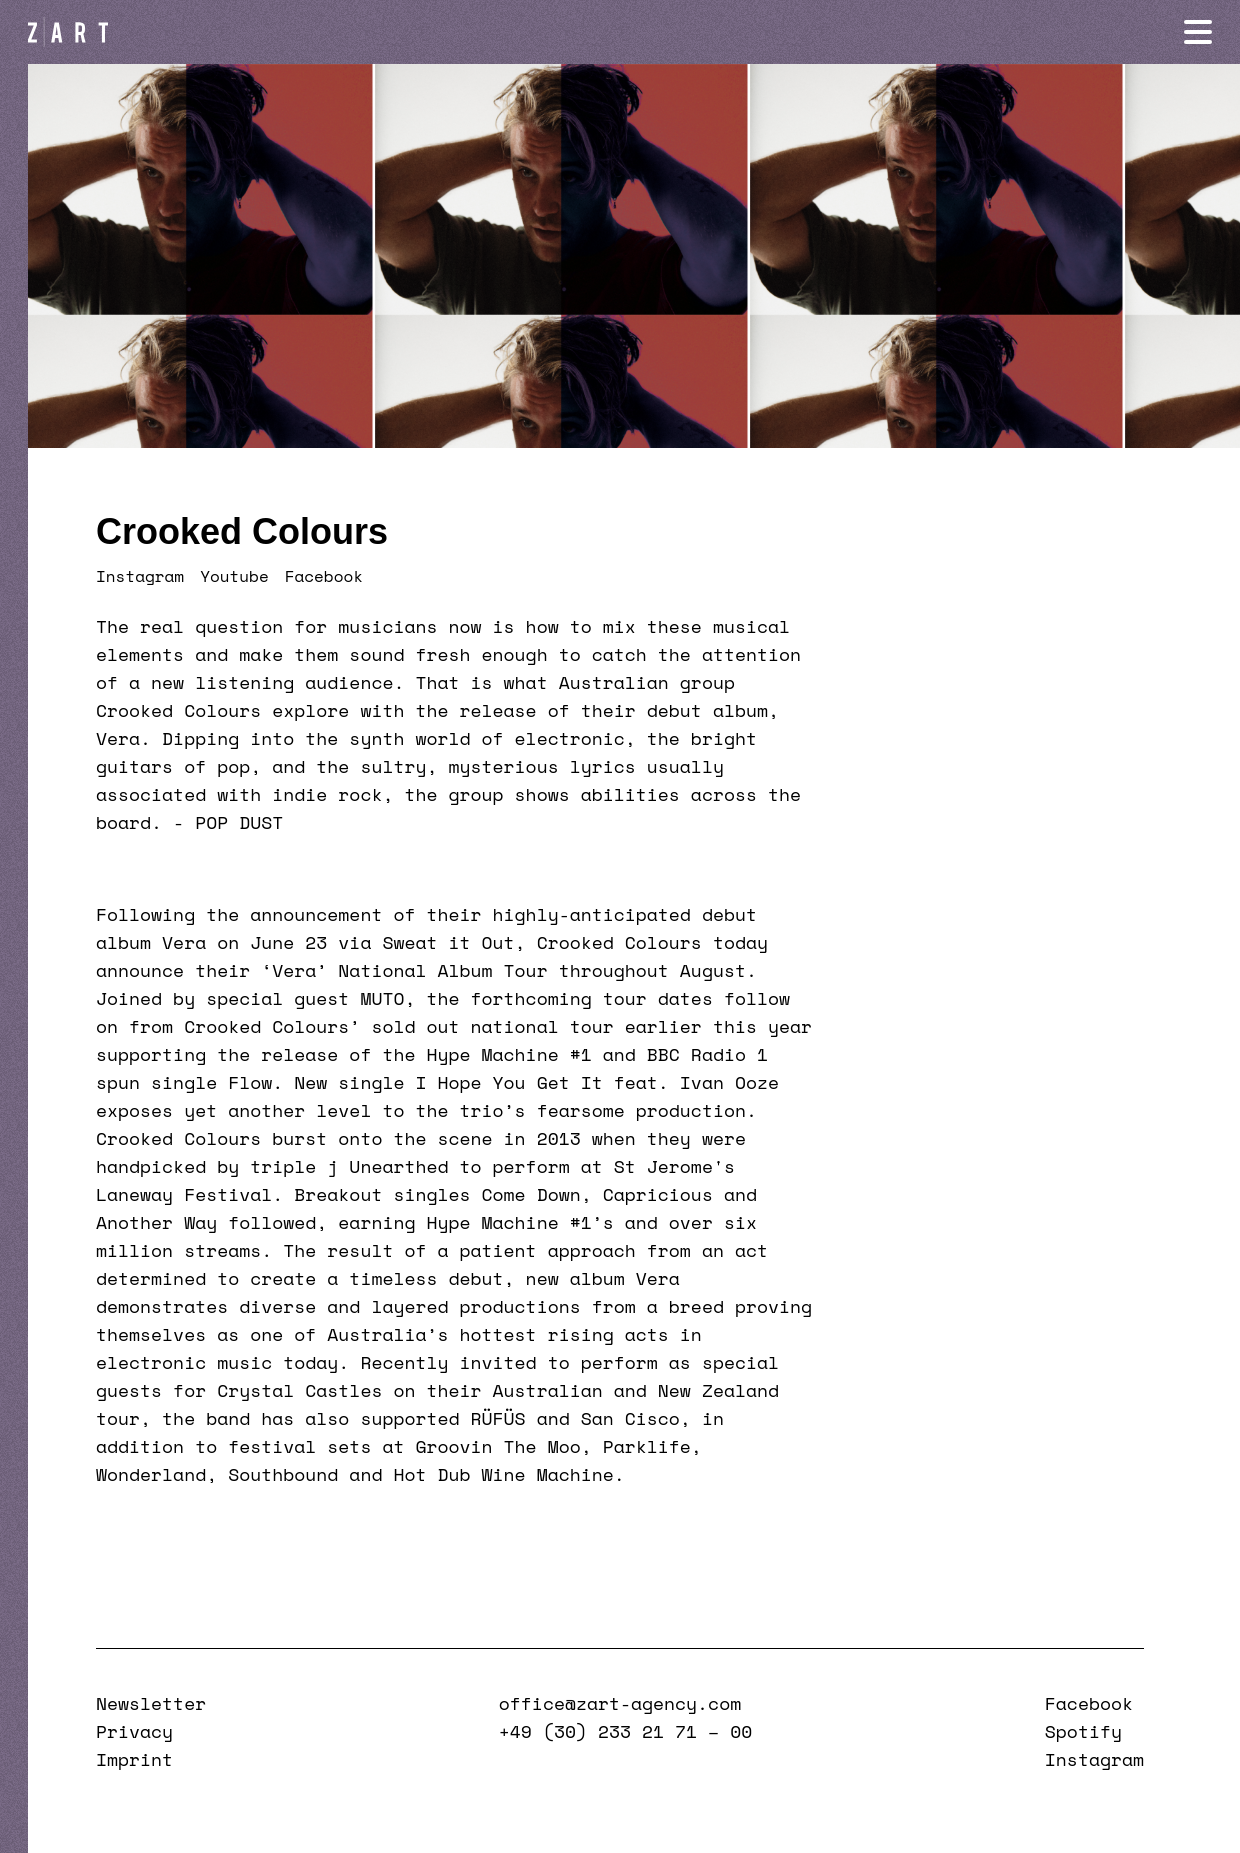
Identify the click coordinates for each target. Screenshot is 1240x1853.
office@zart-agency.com (620, 1703)
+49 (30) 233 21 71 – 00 (625, 1731)
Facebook (324, 576)
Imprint (134, 1759)
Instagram (140, 576)
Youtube (234, 576)
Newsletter (151, 1703)
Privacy (134, 1731)
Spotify (1083, 1731)
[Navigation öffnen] (1198, 32)
